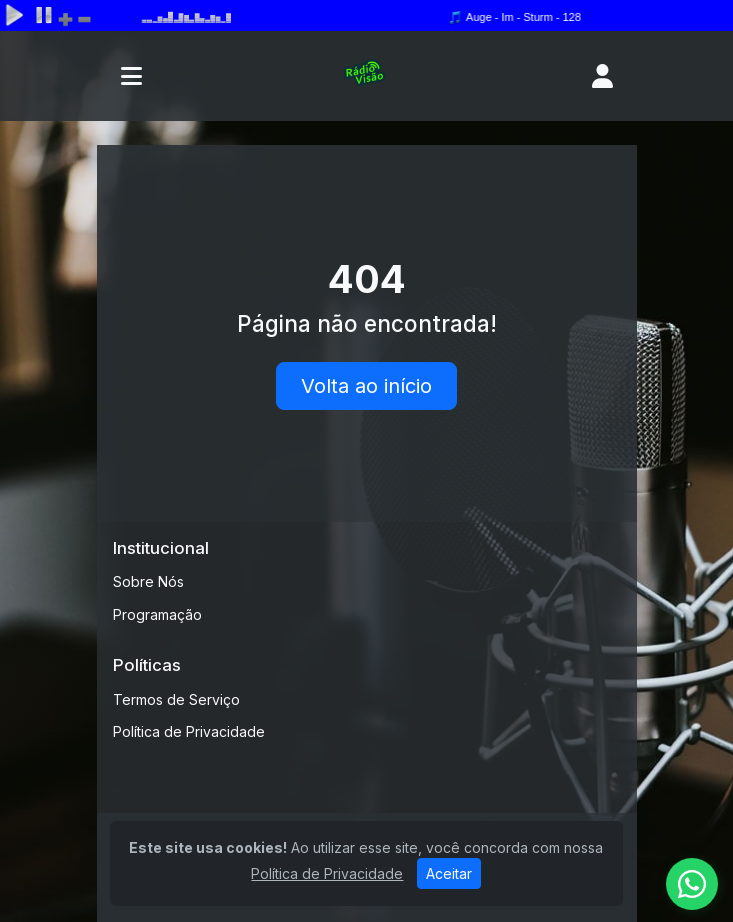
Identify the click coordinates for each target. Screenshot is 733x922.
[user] (602, 76)
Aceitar (449, 873)
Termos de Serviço (176, 699)
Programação (157, 614)
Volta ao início (366, 386)
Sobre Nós (148, 581)
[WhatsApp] (692, 884)
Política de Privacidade (189, 731)
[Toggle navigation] (131, 76)
